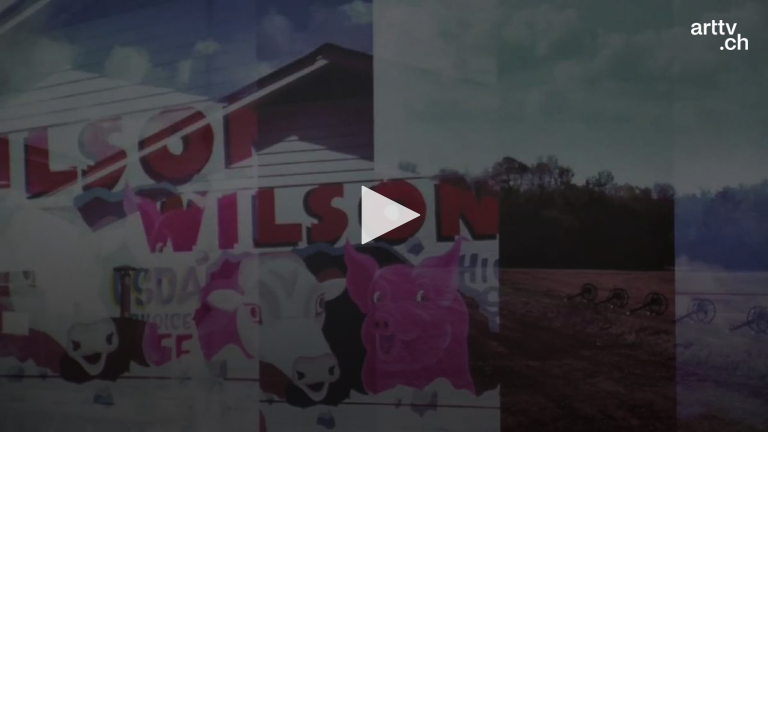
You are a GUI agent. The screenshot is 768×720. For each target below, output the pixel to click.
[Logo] (719, 35)
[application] (384, 216)
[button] (384, 215)
